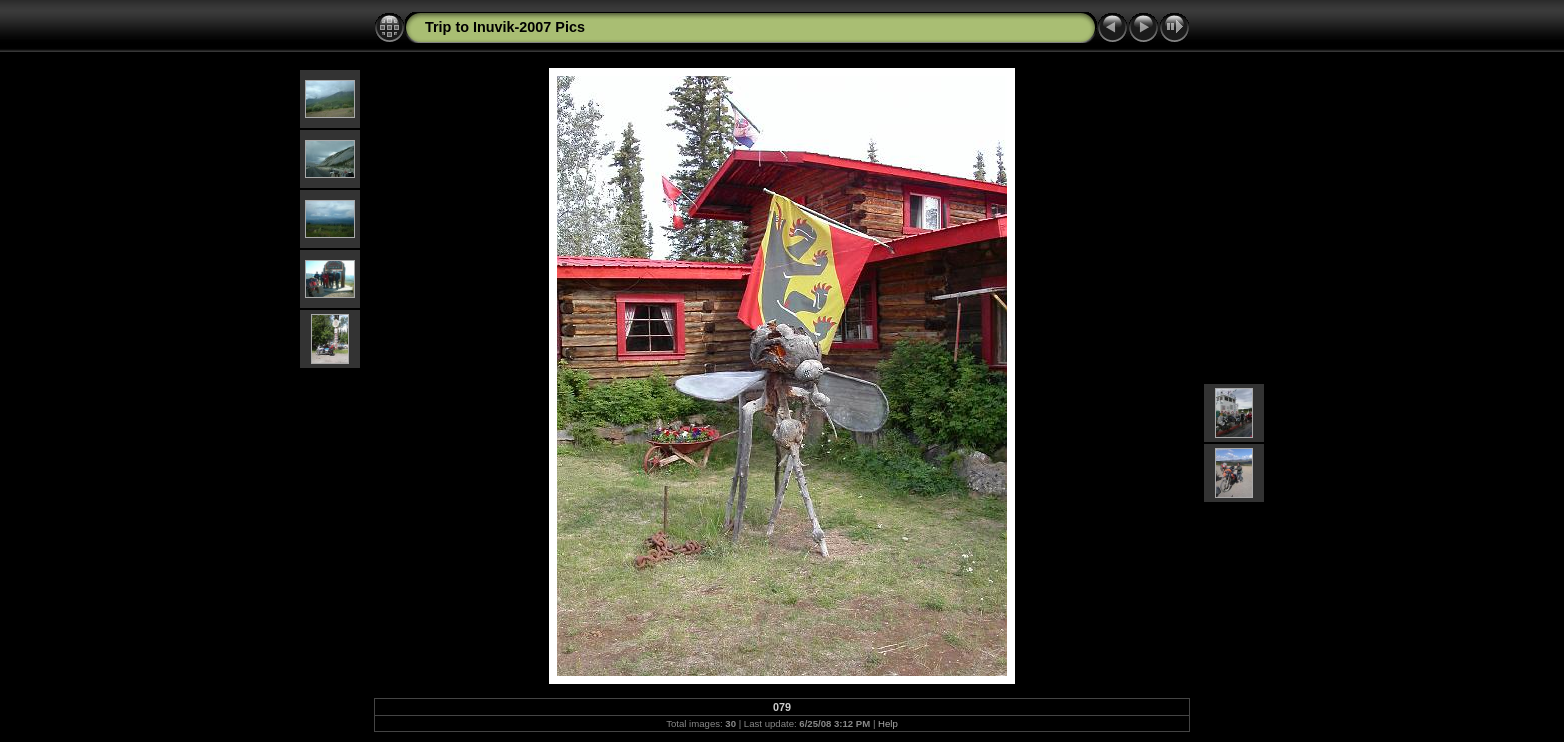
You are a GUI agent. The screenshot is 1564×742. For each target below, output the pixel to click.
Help (888, 723)
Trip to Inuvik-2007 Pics (505, 27)
